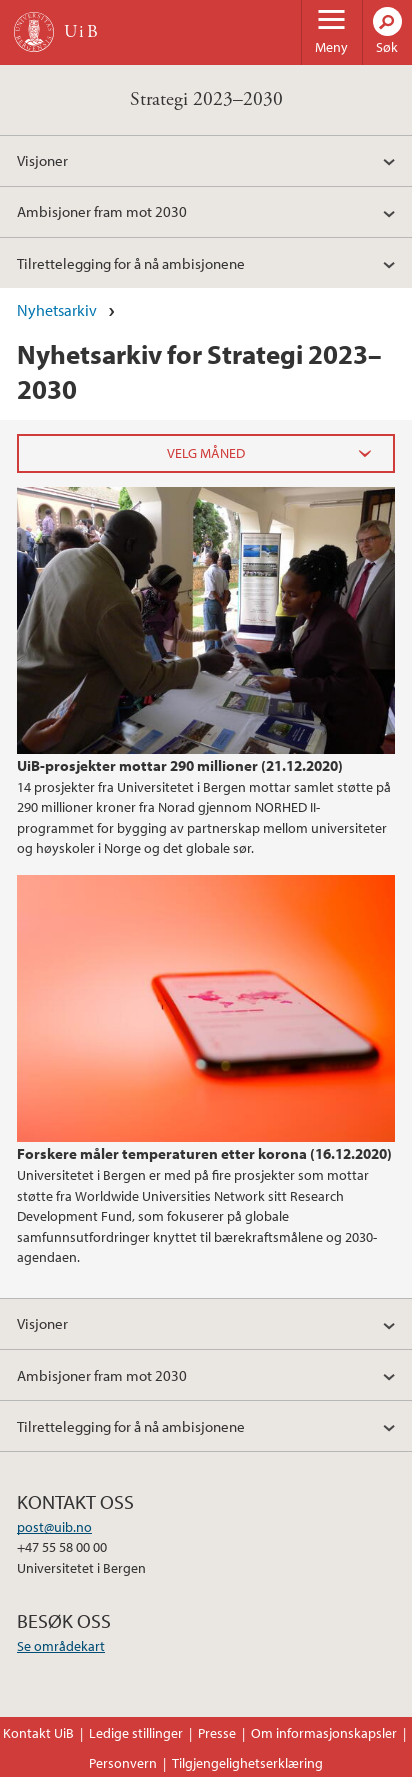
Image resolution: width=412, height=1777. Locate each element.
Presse (217, 1733)
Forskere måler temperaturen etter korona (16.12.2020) (204, 1153)
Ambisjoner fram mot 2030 (102, 211)
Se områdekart (61, 1646)
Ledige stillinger (136, 1733)
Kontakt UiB (38, 1733)
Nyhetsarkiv (57, 310)
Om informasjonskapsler (324, 1733)
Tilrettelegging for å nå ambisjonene (131, 263)
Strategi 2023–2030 (206, 99)
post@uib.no (54, 1527)
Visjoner (42, 160)
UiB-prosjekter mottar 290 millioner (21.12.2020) (180, 765)
